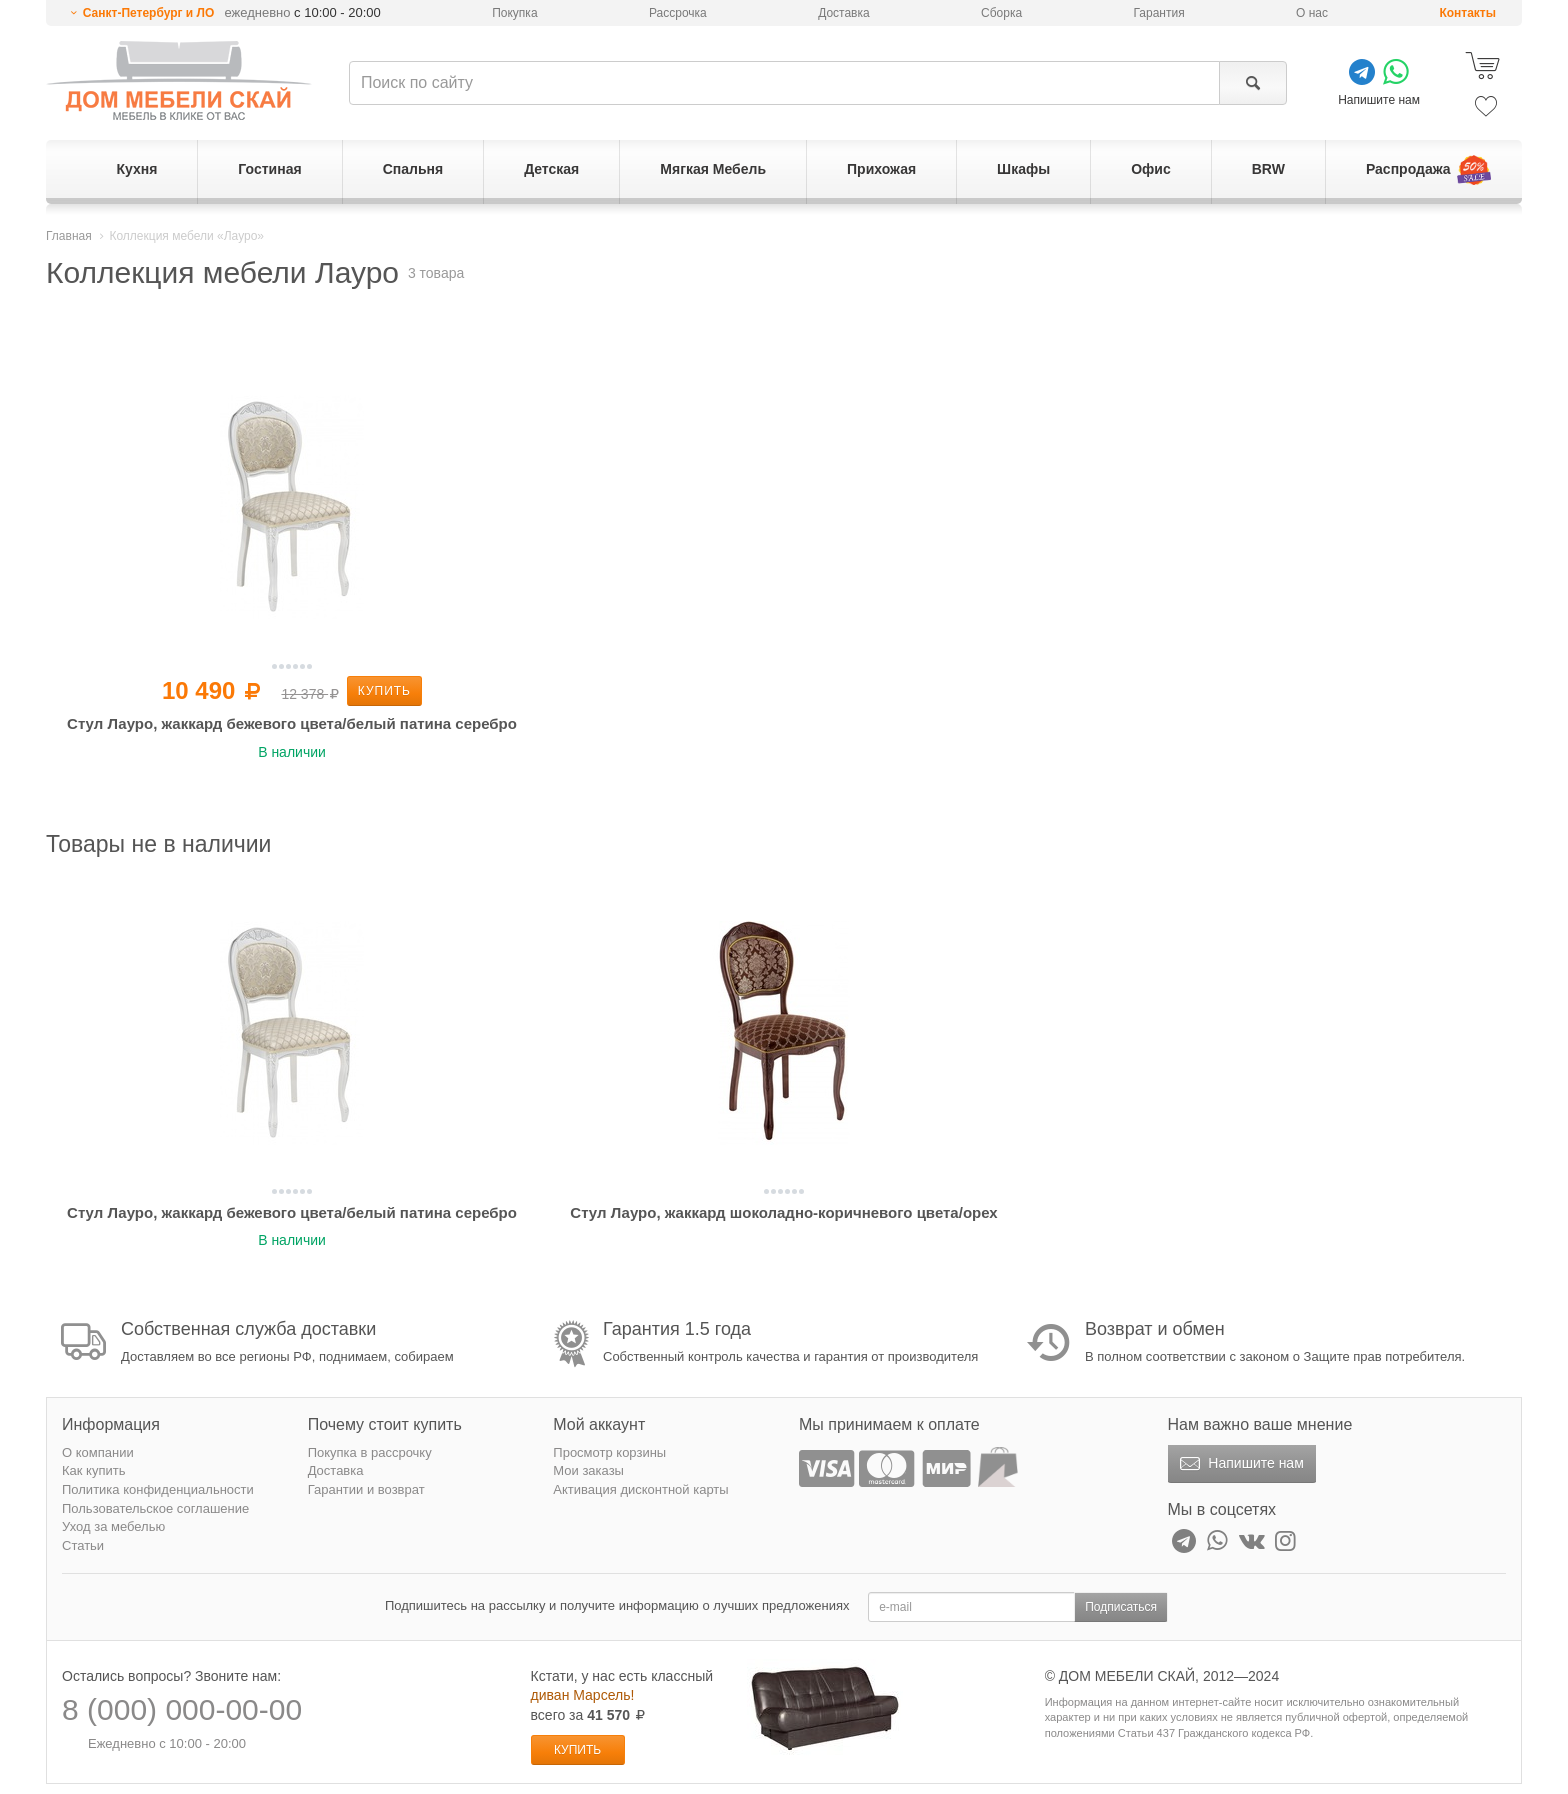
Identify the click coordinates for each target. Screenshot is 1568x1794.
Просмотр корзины (609, 1452)
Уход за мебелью (113, 1526)
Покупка (514, 13)
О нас (1312, 13)
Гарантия (1159, 13)
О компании (98, 1452)
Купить (384, 691)
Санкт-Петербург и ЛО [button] (149, 13)
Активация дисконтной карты (640, 1489)
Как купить (93, 1470)
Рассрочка (678, 13)
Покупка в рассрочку (370, 1452)
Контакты (1467, 13)
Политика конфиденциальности (158, 1489)
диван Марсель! (583, 1695)
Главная (69, 236)
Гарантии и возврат (366, 1489)
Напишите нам (1239, 1464)
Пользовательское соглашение (155, 1508)
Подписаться (1121, 1607)
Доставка (844, 13)
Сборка (1001, 13)
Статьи (83, 1545)
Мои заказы (588, 1470)
